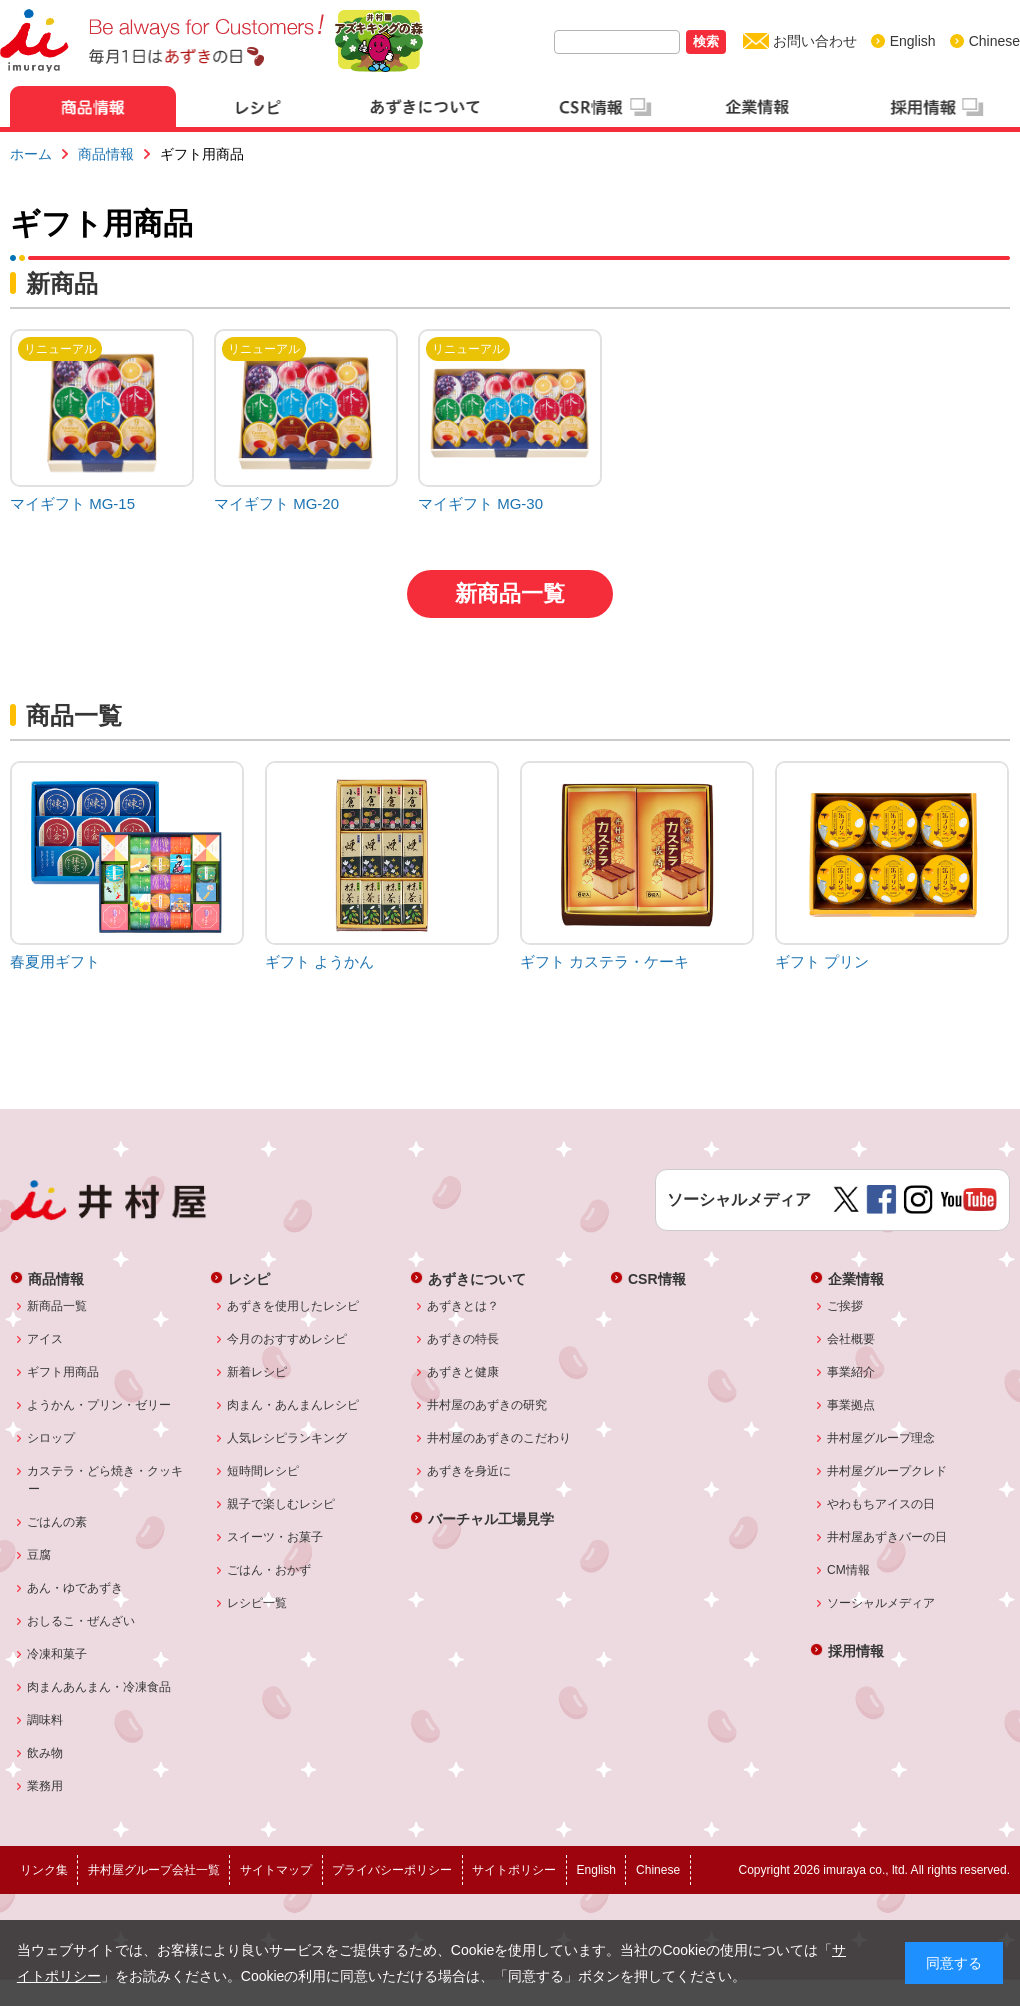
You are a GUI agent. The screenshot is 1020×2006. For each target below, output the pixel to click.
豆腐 (39, 1555)
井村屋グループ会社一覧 (154, 1870)
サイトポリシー (514, 1870)
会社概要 (851, 1339)
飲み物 (45, 1753)
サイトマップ (276, 1870)
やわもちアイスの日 (881, 1504)
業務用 (45, 1786)
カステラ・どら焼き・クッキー (105, 1480)
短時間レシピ (263, 1471)
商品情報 (106, 154)
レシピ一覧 (257, 1603)
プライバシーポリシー (392, 1870)
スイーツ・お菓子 (275, 1537)
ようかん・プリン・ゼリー (99, 1405)
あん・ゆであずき (75, 1588)
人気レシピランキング (287, 1438)
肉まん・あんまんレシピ (293, 1405)
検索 (706, 41)
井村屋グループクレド (887, 1471)
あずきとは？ (463, 1306)
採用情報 (856, 1650)
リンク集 (44, 1870)
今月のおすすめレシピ (287, 1339)
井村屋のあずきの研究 (487, 1405)
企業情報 (856, 1278)
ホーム (31, 154)
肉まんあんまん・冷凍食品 (99, 1687)
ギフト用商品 (63, 1372)
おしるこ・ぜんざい (81, 1621)
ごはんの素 (57, 1522)
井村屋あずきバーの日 (887, 1537)
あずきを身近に (469, 1471)
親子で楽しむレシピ (281, 1504)
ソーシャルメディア (881, 1603)
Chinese (994, 41)
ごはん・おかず (269, 1570)
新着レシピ (257, 1372)
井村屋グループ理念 (881, 1438)
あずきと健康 (463, 1372)
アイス (45, 1339)
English (913, 41)
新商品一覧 (510, 593)
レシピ (249, 1278)
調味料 (45, 1720)
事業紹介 (851, 1372)
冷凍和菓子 (57, 1654)
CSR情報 (657, 1278)
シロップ (51, 1438)
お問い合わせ (815, 41)
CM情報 (849, 1570)
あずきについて (477, 1278)
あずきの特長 (463, 1339)
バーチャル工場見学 (491, 1518)
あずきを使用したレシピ (293, 1306)
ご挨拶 (845, 1306)
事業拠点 (851, 1405)
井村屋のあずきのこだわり (499, 1438)
